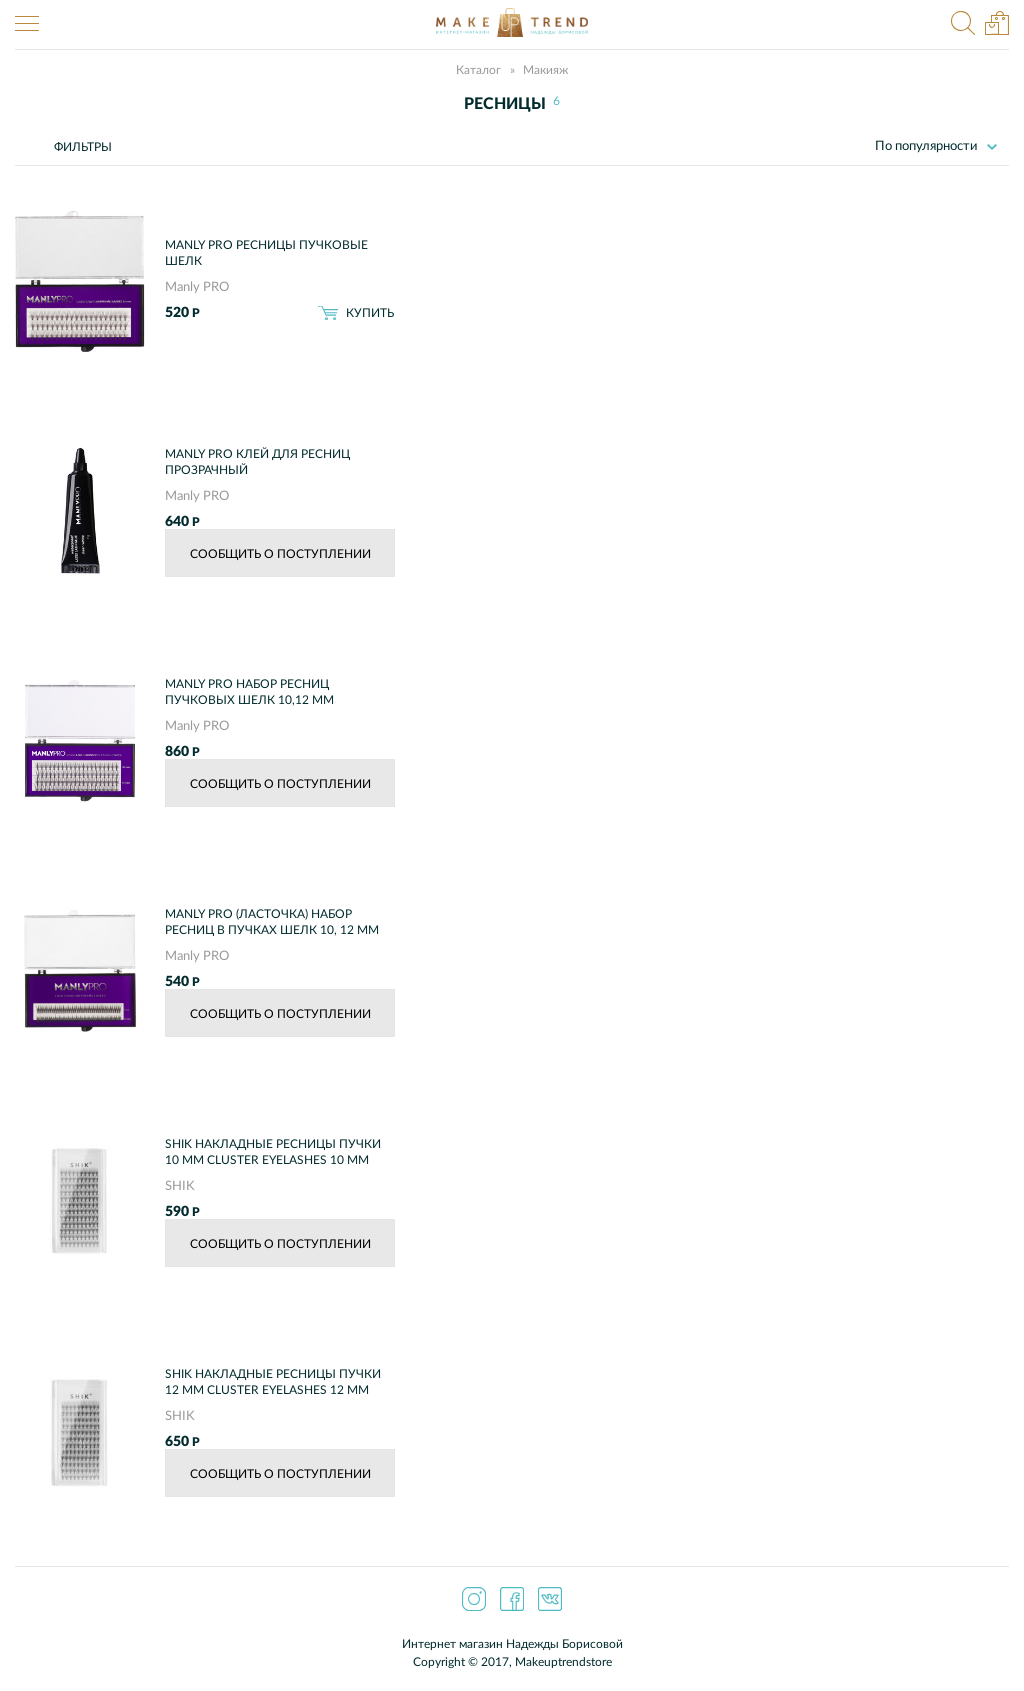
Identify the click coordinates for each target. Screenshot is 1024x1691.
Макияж (545, 70)
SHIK (180, 1186)
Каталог (478, 70)
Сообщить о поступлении (280, 554)
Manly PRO (197, 287)
